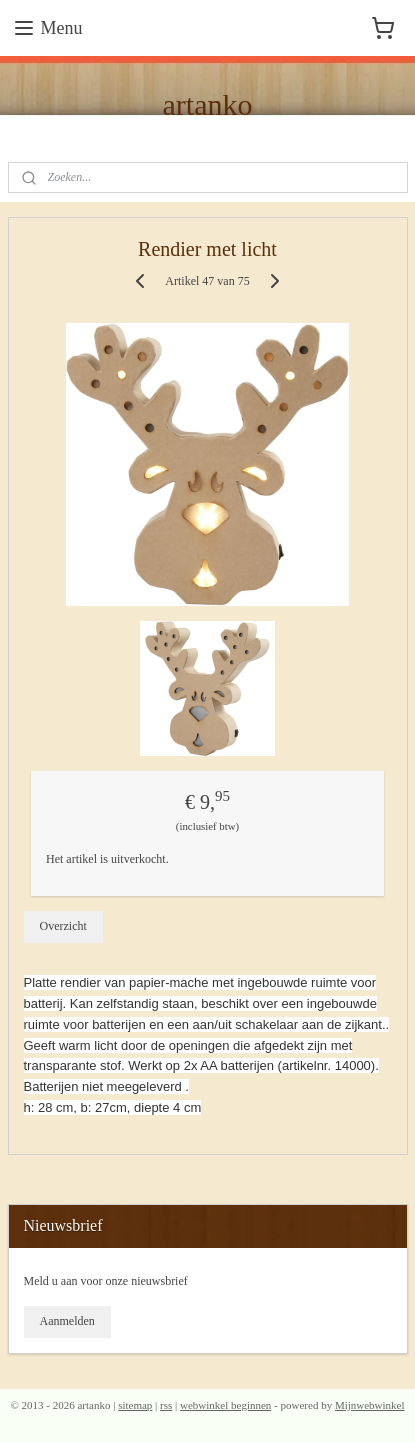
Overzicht (62, 926)
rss (166, 1405)
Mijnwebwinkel (370, 1405)
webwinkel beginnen (225, 1405)
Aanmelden (66, 1321)
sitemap (135, 1405)
